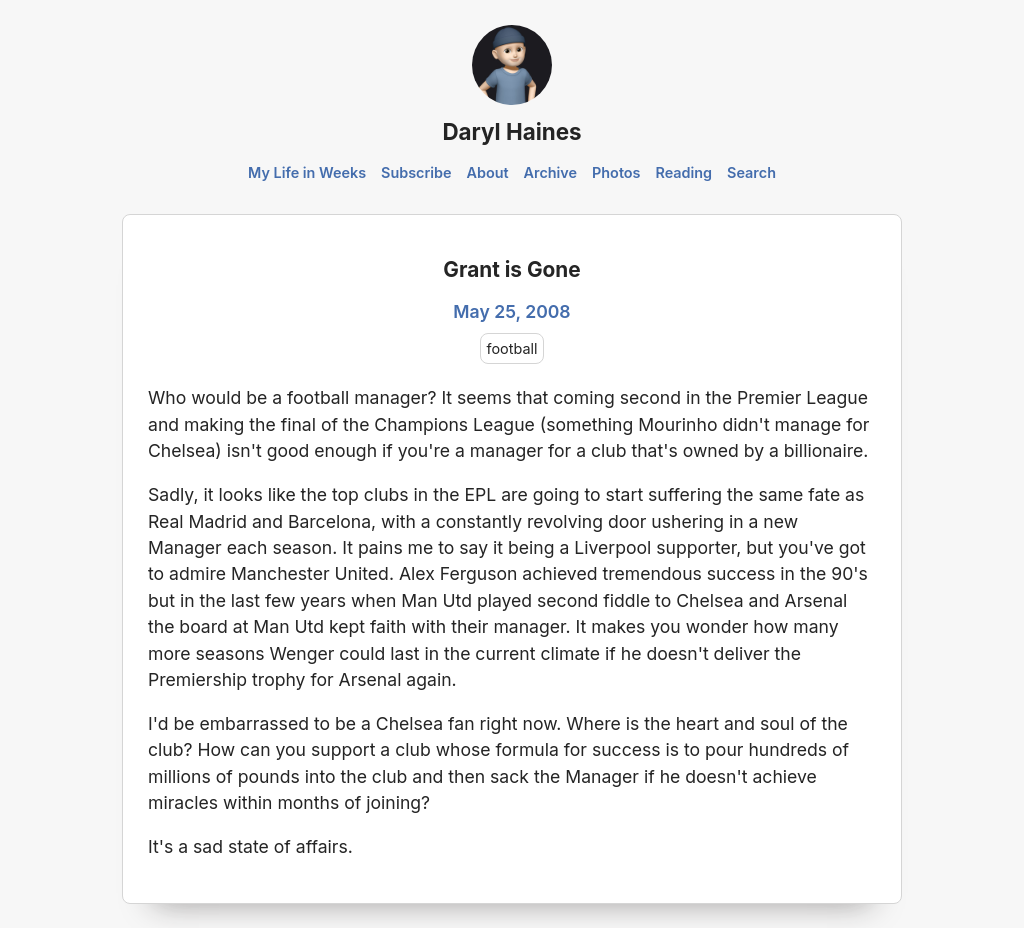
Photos (616, 172)
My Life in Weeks (307, 172)
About (487, 172)
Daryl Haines (511, 131)
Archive (551, 172)
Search (751, 172)
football (512, 348)
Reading (683, 172)
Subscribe (416, 172)
